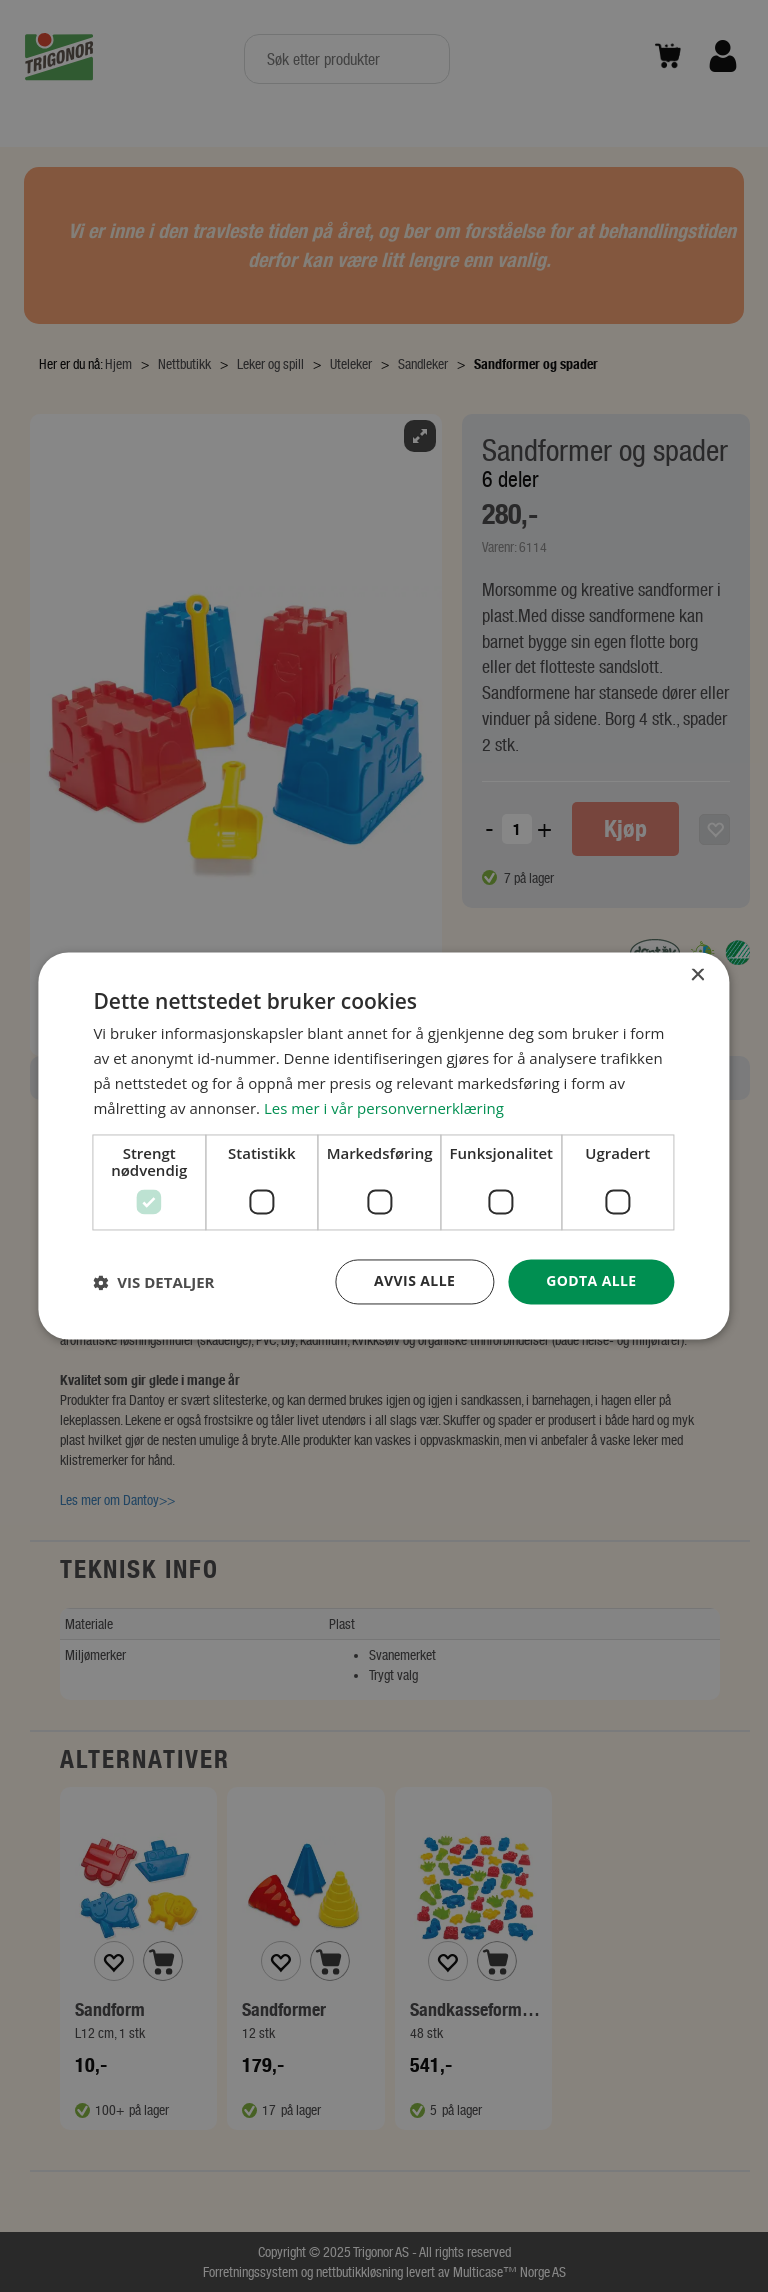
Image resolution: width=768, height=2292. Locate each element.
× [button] (697, 975)
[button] (153, 1282)
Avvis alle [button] (414, 1281)
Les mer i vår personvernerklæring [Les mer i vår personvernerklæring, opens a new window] (384, 1108)
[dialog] (384, 1146)
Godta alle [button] (591, 1281)
